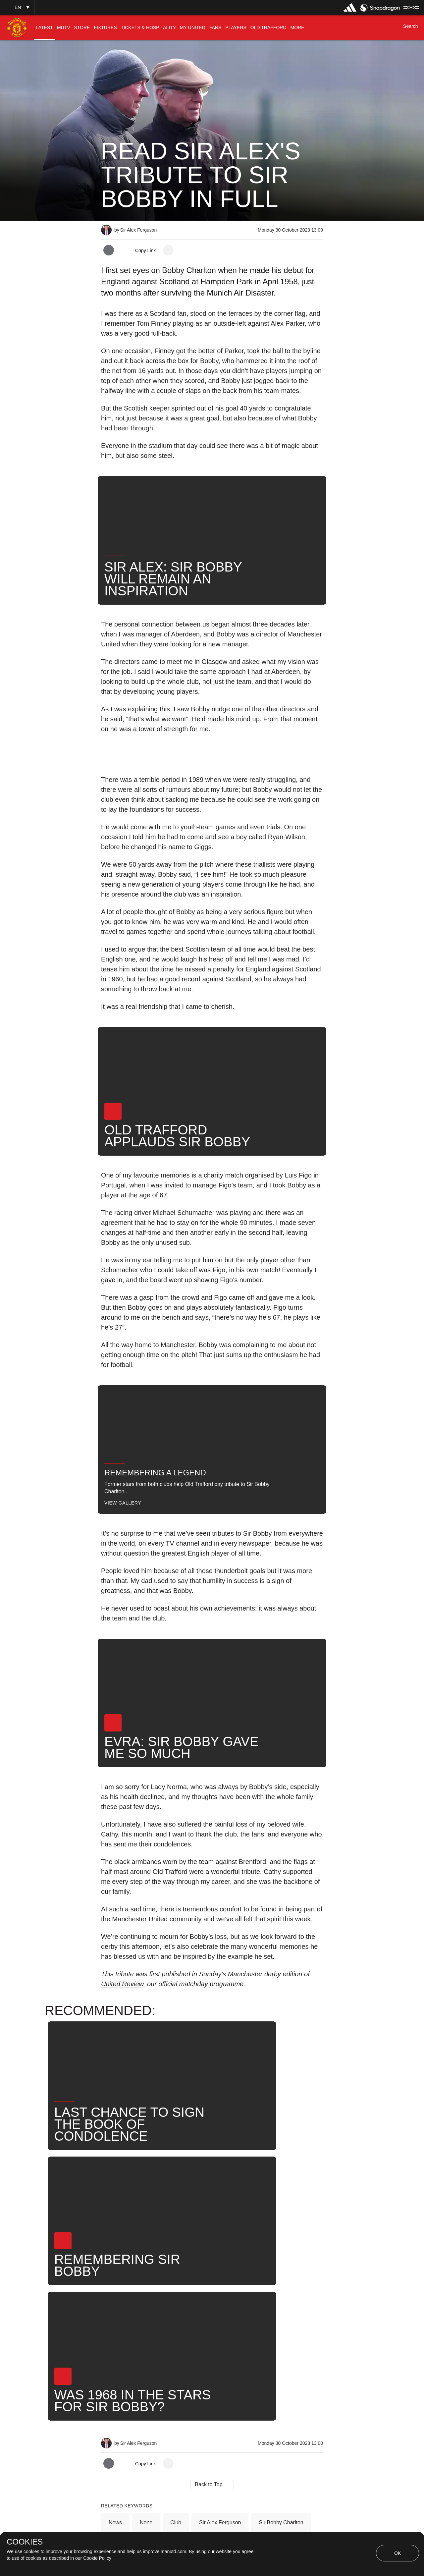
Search (148, 2335)
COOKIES (25, 2542)
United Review (122, 1984)
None (146, 2314)
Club (175, 2314)
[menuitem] (44, 27)
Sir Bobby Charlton (281, 2314)
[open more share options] (168, 250)
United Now (188, 2335)
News (115, 2314)
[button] (17, 7)
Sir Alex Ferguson (220, 2314)
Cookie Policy (97, 2558)
